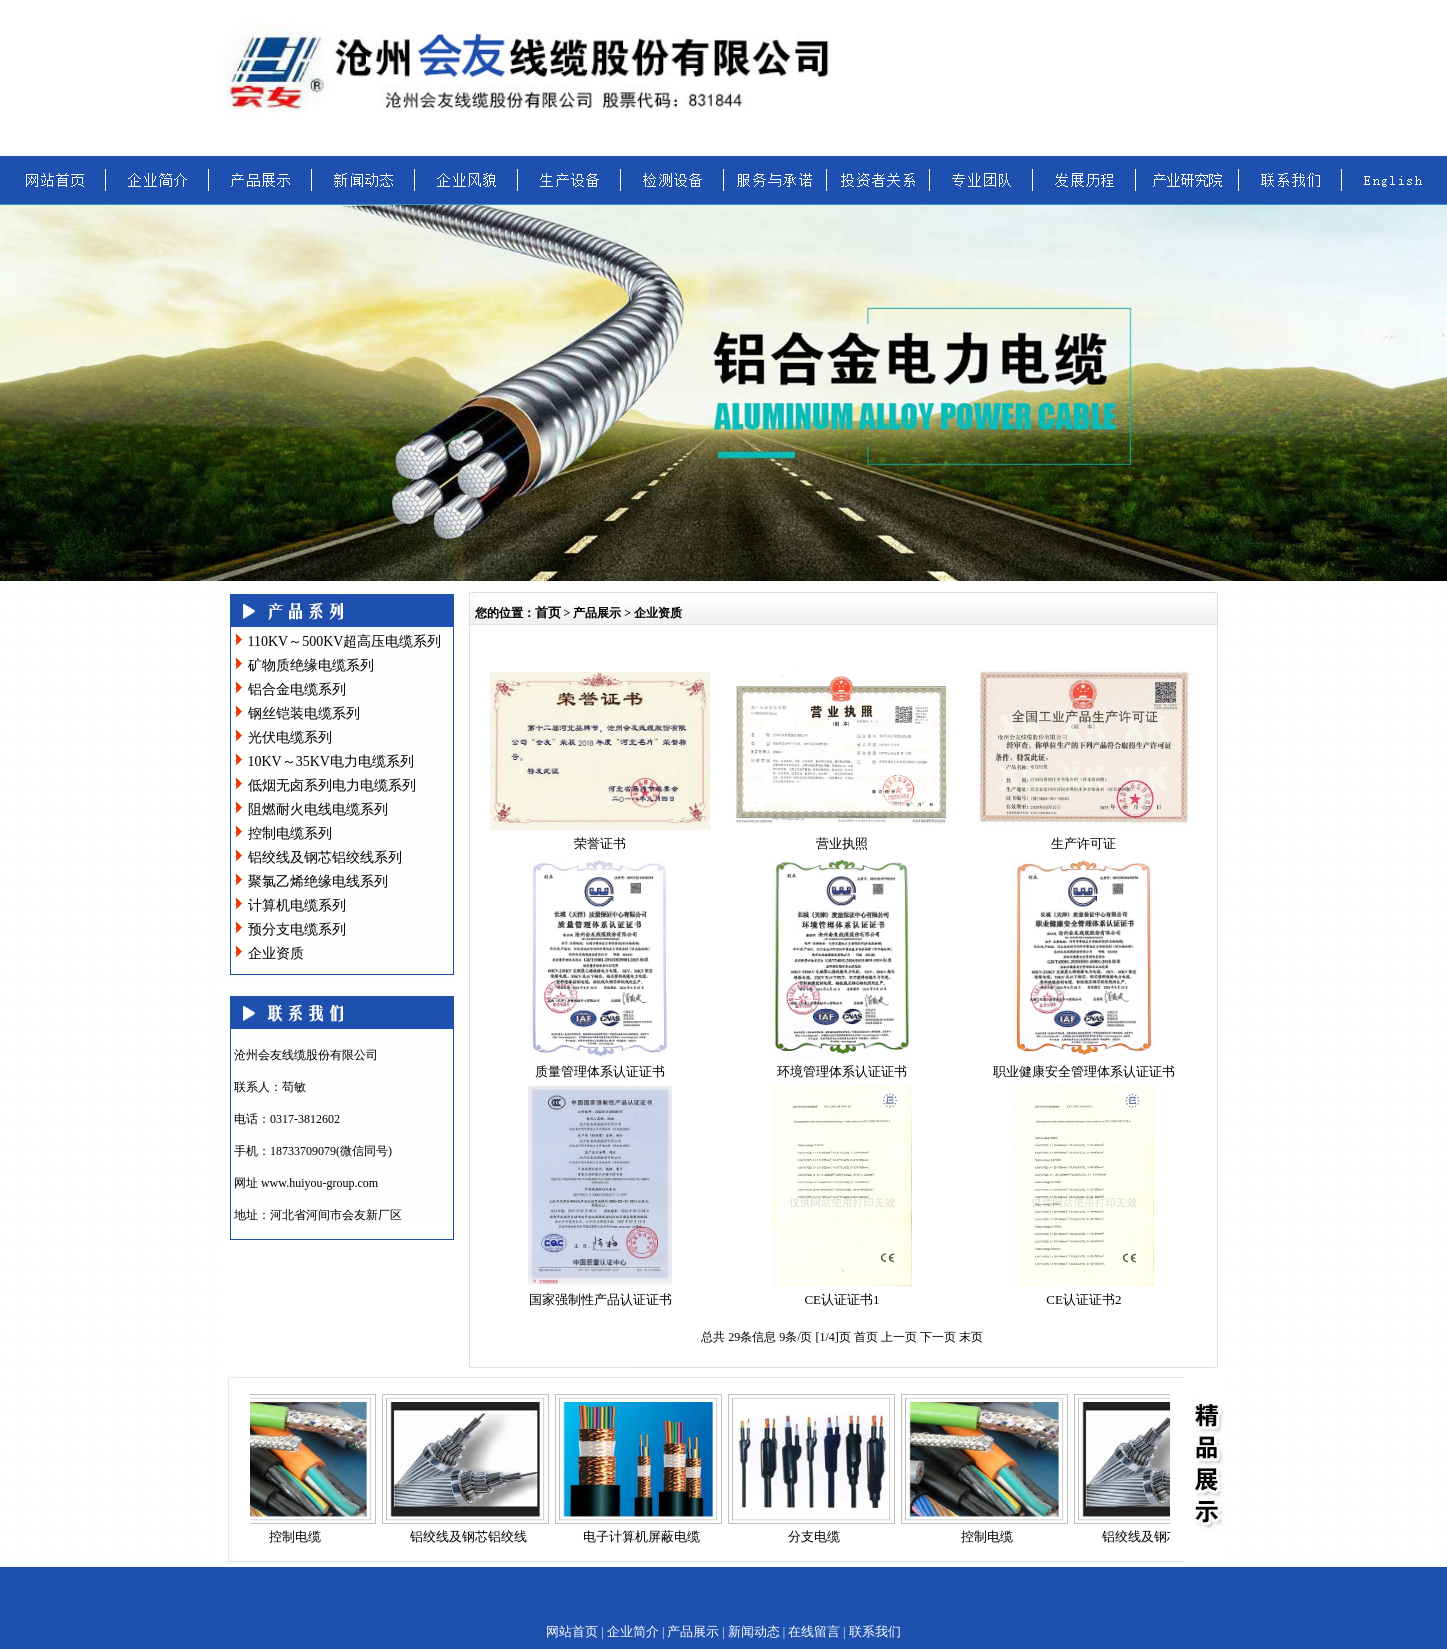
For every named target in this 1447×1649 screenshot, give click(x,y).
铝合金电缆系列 (297, 689)
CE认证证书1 (841, 1299)
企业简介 (633, 1631)
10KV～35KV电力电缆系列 (331, 761)
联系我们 (875, 1631)
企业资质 (276, 953)
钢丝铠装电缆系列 (304, 713)
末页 (971, 1337)
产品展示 (693, 1631)
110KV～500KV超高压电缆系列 (345, 641)
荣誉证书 (600, 843)
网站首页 (572, 1631)
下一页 (939, 1337)
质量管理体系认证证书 (600, 1071)
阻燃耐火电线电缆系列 (318, 809)
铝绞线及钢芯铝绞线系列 (325, 857)
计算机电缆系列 (297, 905)
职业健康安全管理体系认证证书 (1084, 1071)
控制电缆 (301, 1536)
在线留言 (814, 1631)
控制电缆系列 (290, 833)
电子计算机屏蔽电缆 (647, 1536)
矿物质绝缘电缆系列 (311, 665)
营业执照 (842, 843)
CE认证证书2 (1083, 1299)
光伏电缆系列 (290, 737)
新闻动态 (754, 1631)
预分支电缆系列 (297, 929)
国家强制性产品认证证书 (600, 1299)
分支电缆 (820, 1536)
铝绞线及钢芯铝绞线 (474, 1536)
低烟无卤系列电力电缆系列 (332, 785)
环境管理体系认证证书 (842, 1071)
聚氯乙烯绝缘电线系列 (318, 881)
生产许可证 (1083, 843)
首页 (548, 612)
